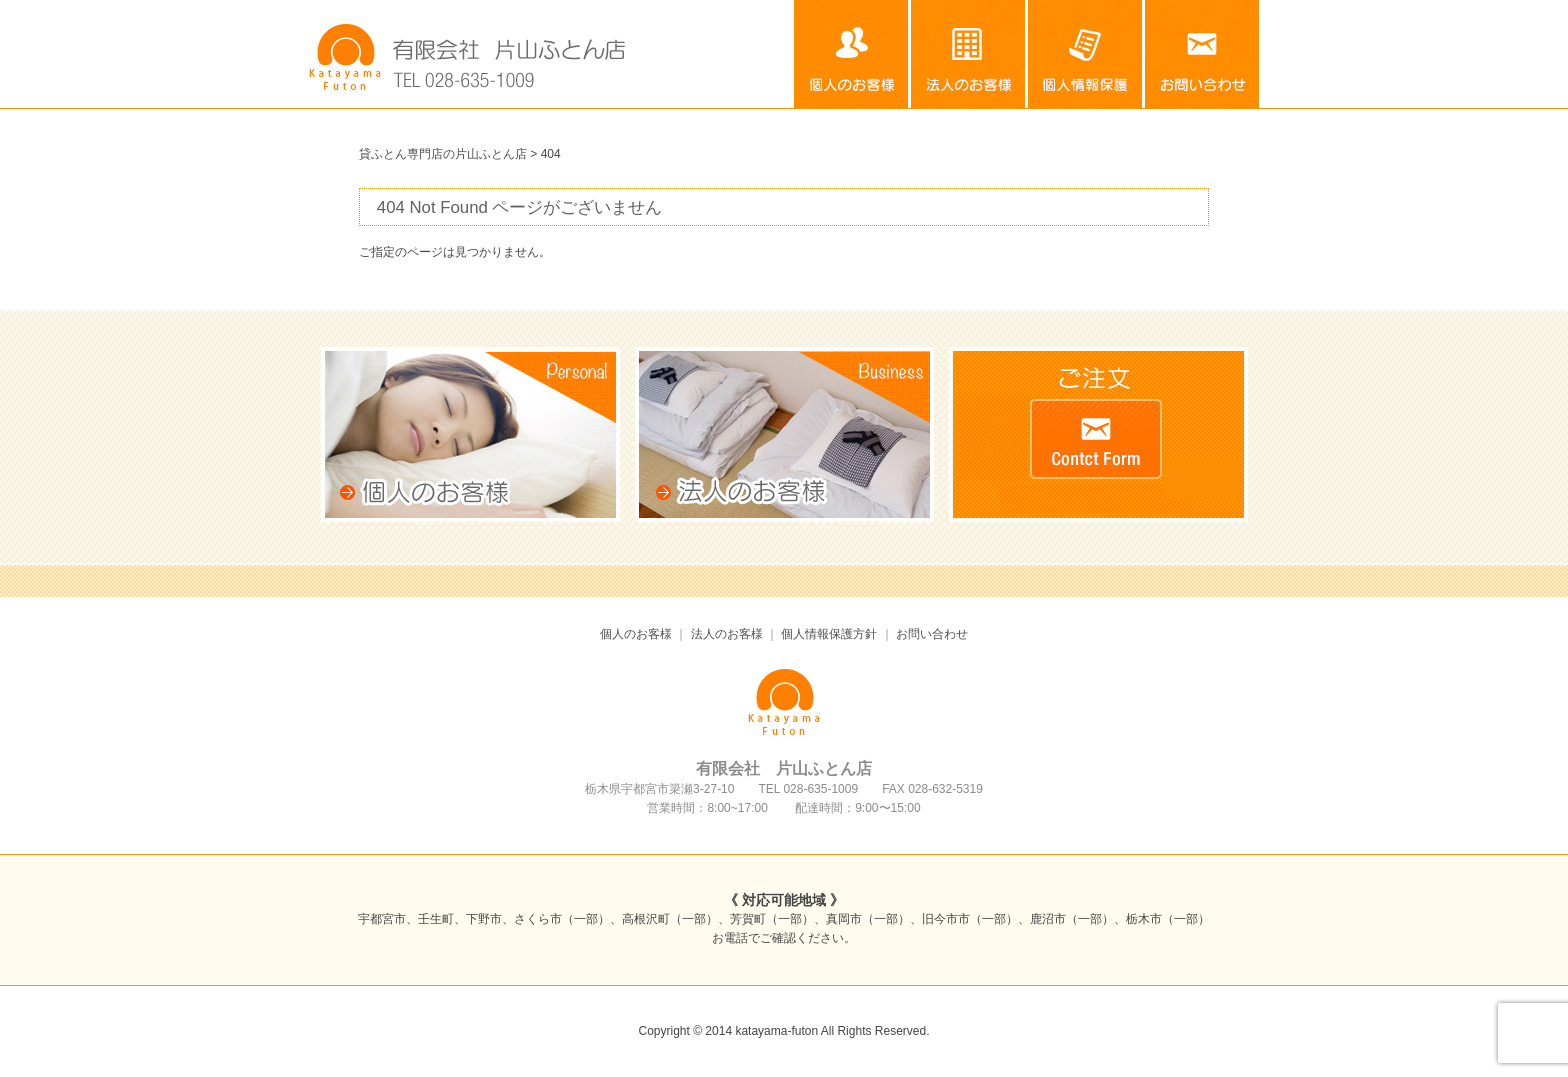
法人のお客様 (969, 54)
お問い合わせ (1202, 54)
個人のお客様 (852, 54)
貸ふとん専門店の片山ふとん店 (443, 154)
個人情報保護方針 (1086, 54)
